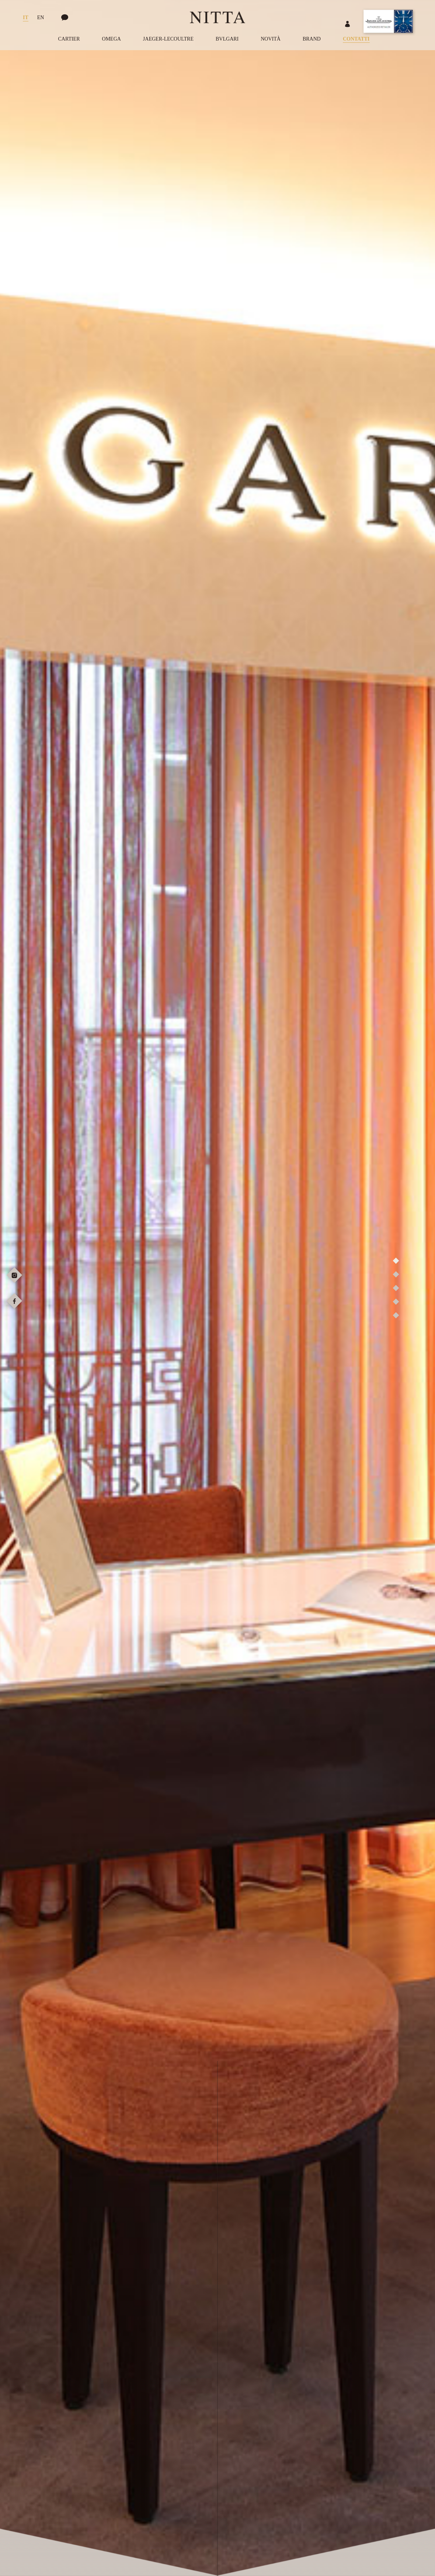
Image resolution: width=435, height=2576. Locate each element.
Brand (312, 39)
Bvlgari (227, 39)
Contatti (356, 39)
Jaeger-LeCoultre (168, 39)
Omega (111, 39)
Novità (271, 39)
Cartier (69, 39)
